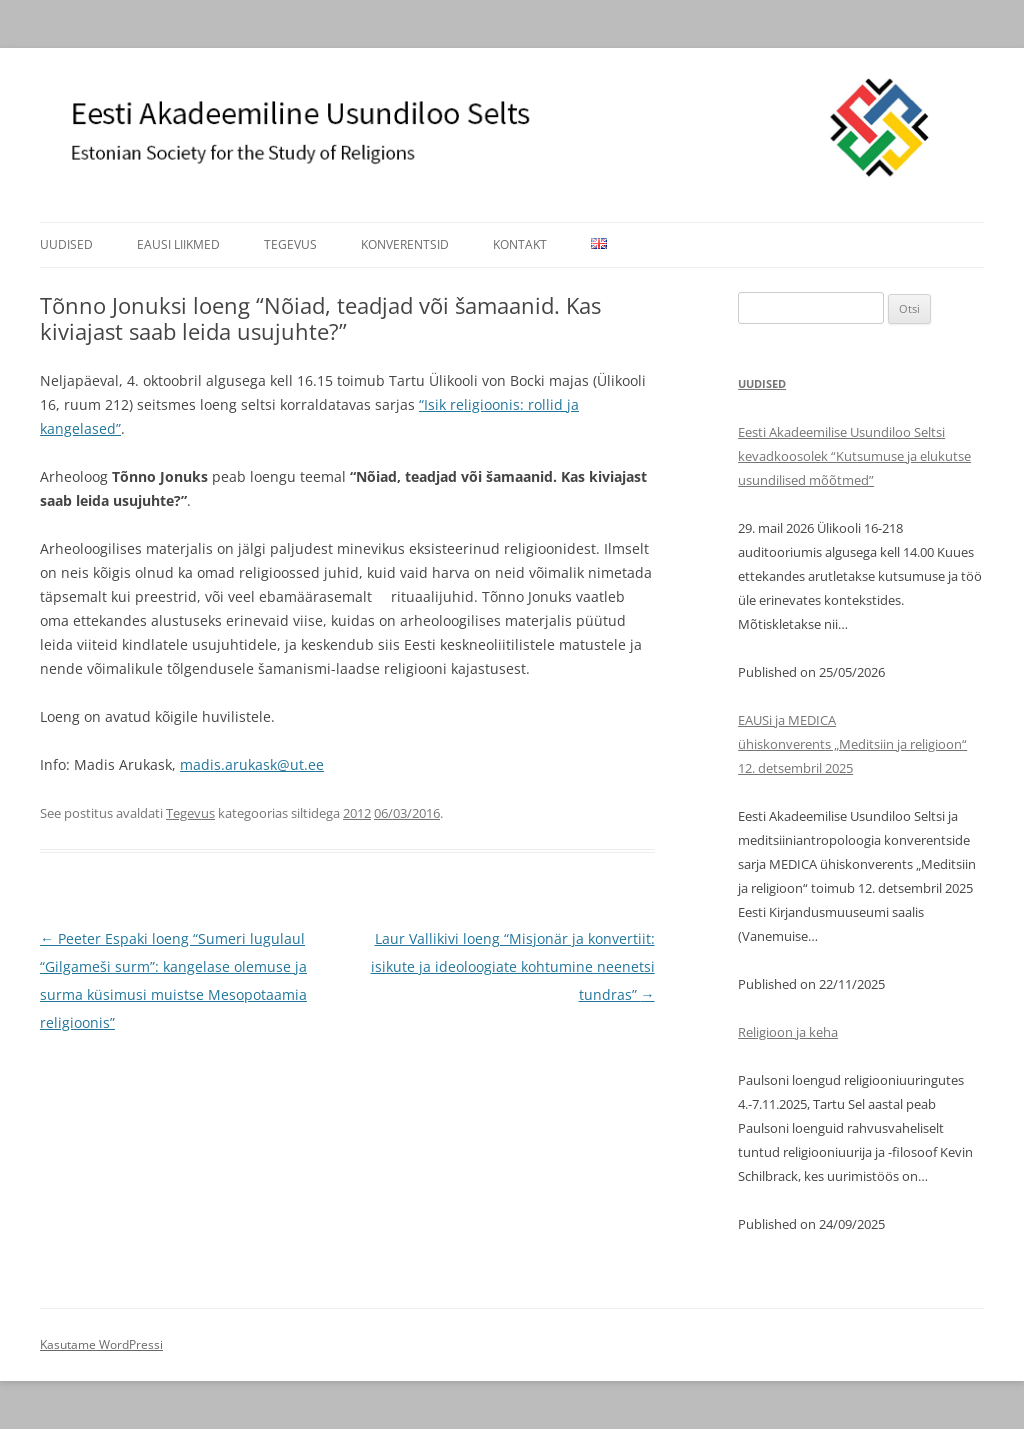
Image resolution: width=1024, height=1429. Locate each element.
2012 (357, 813)
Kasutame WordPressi (101, 1344)
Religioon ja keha (788, 1032)
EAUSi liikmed (178, 244)
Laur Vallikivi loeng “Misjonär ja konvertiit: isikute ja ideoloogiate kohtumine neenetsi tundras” (513, 966)
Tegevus (290, 244)
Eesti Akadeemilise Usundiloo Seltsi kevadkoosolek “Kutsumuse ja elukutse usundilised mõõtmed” (854, 456)
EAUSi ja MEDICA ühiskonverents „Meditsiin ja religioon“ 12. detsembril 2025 (852, 744)
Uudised (66, 244)
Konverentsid (405, 244)
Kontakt (520, 244)
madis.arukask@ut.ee (252, 764)
